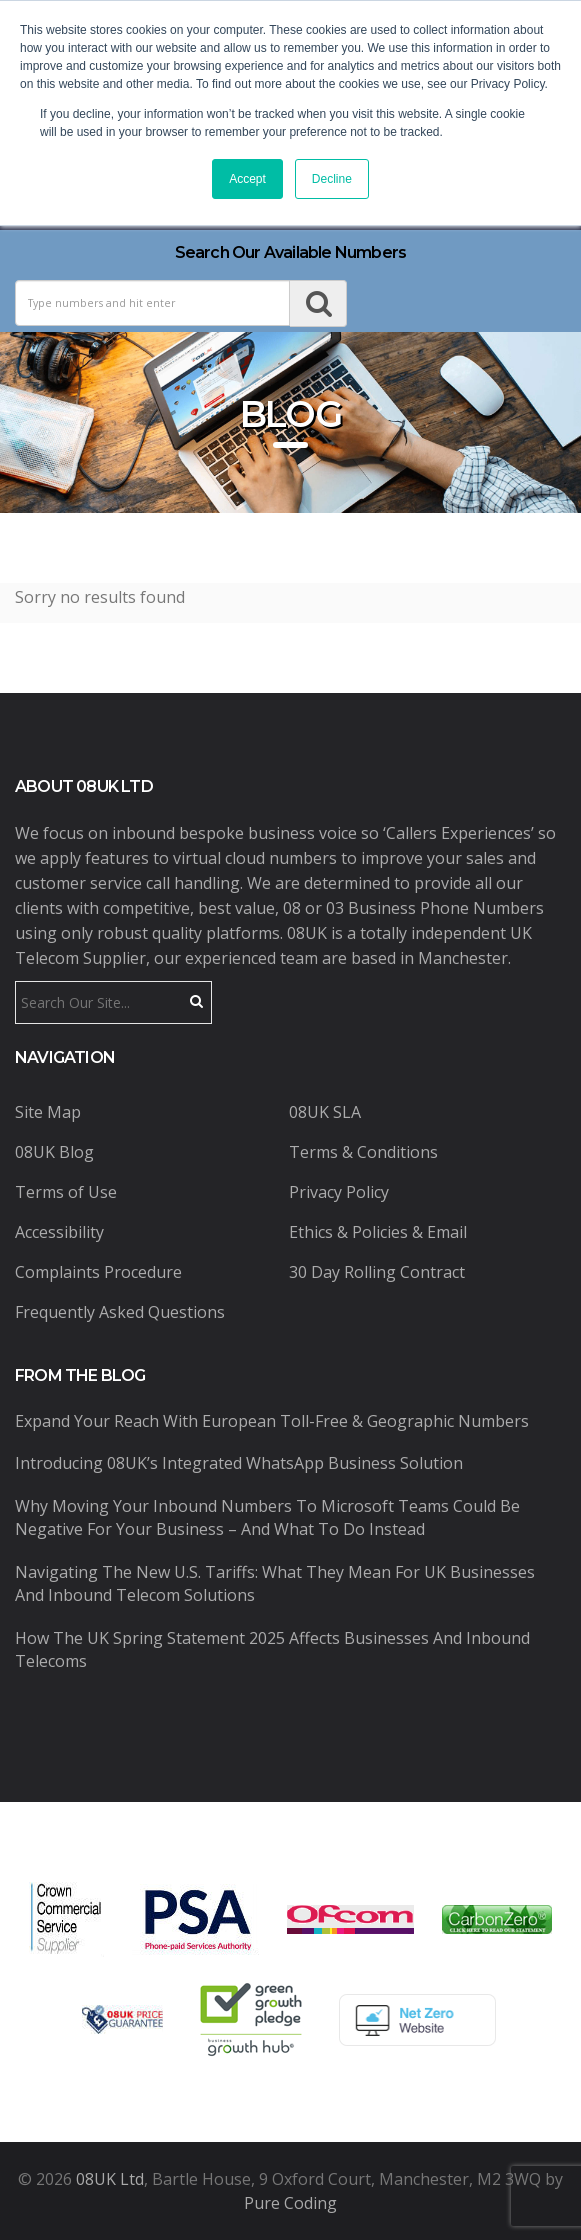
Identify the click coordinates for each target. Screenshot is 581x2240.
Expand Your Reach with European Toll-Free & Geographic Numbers (272, 1421)
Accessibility (59, 1232)
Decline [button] (332, 179)
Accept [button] (247, 179)
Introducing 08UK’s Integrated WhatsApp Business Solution (239, 1463)
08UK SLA (325, 1112)
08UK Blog (54, 1152)
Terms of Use (66, 1192)
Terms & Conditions (363, 1152)
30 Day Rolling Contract (377, 1272)
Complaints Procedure (98, 1272)
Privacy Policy (339, 1192)
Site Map (48, 1112)
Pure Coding (290, 2203)
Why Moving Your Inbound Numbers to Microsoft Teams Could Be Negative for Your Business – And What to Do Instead (267, 1517)
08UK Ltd (110, 2179)
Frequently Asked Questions (120, 1312)
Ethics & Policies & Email (378, 1232)
